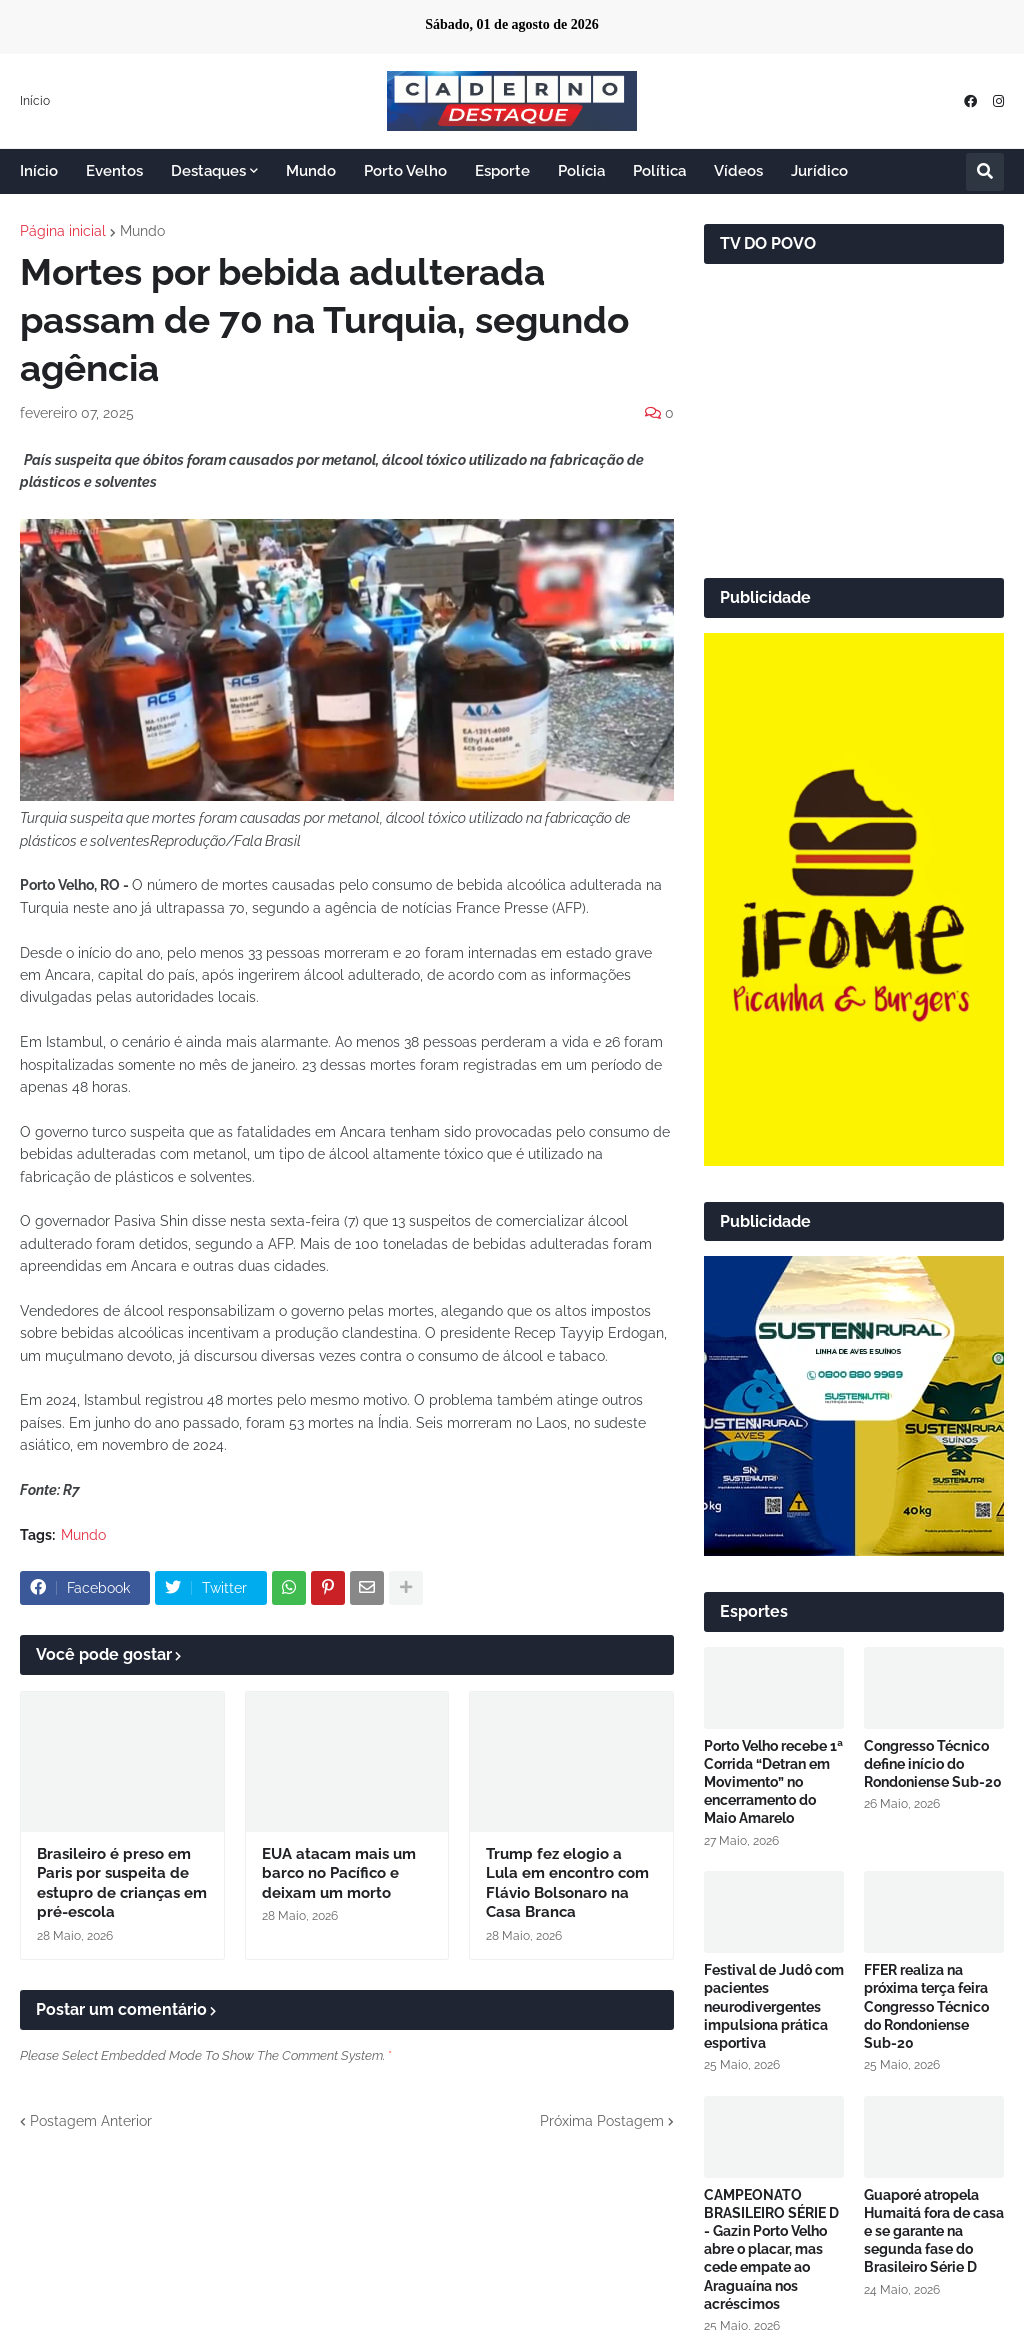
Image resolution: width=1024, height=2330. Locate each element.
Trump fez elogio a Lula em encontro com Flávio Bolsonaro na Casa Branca (567, 1883)
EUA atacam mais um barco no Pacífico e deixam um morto (339, 1873)
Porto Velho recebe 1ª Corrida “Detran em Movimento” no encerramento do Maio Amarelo (773, 1782)
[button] (985, 172)
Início (35, 101)
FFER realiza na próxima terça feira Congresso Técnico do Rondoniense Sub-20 (926, 2006)
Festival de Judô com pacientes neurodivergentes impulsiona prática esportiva (774, 2006)
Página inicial (63, 231)
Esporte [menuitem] (502, 171)
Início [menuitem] (39, 171)
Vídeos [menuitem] (738, 171)
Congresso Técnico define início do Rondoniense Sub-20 (933, 1764)
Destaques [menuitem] (208, 171)
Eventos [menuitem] (114, 171)
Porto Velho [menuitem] (405, 171)
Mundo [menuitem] (311, 171)
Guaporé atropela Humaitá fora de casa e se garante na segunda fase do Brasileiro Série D (934, 2231)
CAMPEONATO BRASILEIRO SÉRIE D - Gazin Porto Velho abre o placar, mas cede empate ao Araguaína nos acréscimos (771, 2249)
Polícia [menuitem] (581, 171)
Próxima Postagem (602, 2121)
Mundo (142, 231)
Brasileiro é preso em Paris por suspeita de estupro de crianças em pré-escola (122, 1883)
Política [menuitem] (659, 171)
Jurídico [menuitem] (819, 171)
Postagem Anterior (91, 2121)
